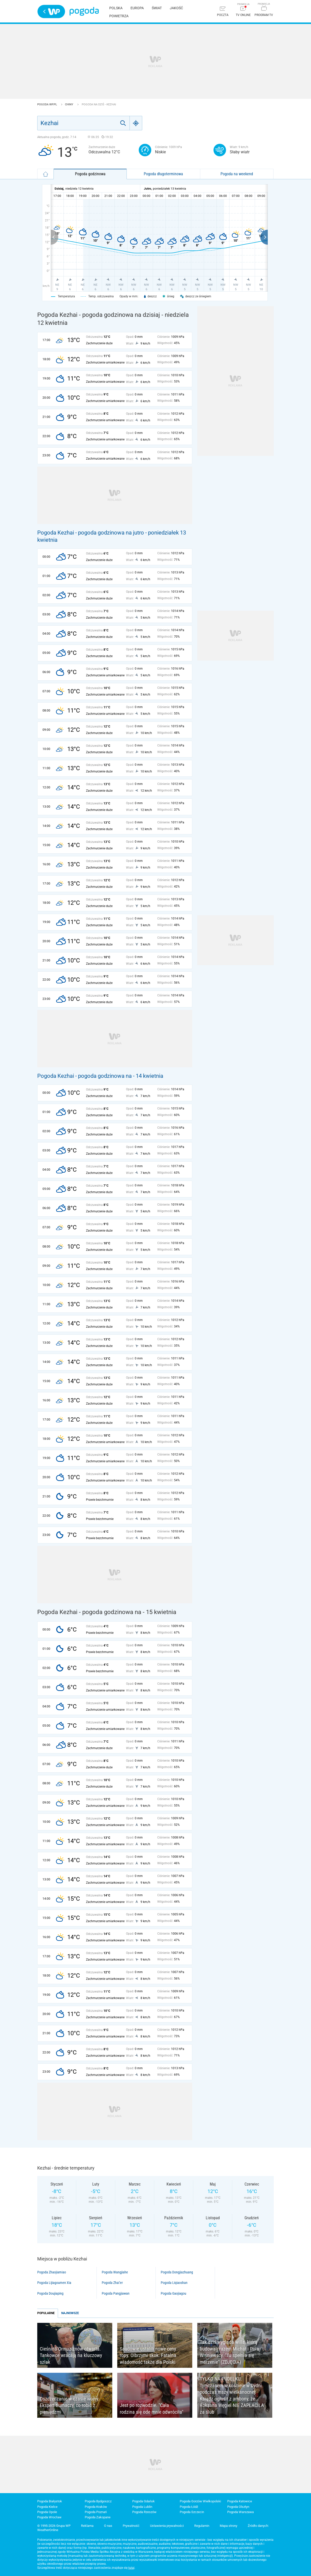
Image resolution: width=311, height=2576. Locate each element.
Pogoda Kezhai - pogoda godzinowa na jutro (90, 533)
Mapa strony (228, 2526)
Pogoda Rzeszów (144, 2512)
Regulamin (201, 2526)
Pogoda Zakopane (97, 2517)
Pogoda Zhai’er (112, 2283)
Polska (115, 8)
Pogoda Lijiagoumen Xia (54, 2283)
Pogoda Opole (47, 2512)
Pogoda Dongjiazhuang (177, 2272)
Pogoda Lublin (142, 2507)
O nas (108, 2526)
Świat (157, 8)
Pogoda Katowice (239, 2501)
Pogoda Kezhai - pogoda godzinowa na (85, 1076)
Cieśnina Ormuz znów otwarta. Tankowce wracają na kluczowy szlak (71, 2355)
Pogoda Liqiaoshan (174, 2283)
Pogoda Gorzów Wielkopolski (200, 2501)
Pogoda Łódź (189, 2507)
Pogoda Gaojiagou (173, 2293)
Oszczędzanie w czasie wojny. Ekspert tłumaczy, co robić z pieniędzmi (69, 2405)
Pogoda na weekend (236, 174)
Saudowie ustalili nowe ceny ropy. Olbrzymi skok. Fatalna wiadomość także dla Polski (148, 2355)
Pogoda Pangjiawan (116, 2293)
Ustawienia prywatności (167, 2526)
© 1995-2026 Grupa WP (53, 2526)
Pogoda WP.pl (47, 104)
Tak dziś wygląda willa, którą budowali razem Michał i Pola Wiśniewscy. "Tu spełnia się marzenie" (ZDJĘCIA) (229, 2352)
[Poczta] (223, 12)
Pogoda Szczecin (192, 2512)
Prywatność (131, 2526)
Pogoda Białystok (49, 2501)
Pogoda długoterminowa (163, 174)
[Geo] (136, 123)
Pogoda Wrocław (49, 2517)
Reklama (87, 2526)
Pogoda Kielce (47, 2507)
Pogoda (84, 11)
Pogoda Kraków (96, 2507)
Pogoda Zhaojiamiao (51, 2272)
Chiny (69, 104)
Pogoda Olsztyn (238, 2507)
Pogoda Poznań (96, 2512)
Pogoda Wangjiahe (115, 2272)
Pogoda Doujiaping (50, 2293)
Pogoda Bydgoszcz (98, 2501)
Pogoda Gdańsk (143, 2501)
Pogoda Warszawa (240, 2512)
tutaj (131, 2568)
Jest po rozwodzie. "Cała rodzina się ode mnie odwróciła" (151, 2408)
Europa (137, 8)
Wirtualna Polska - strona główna (51, 11)
